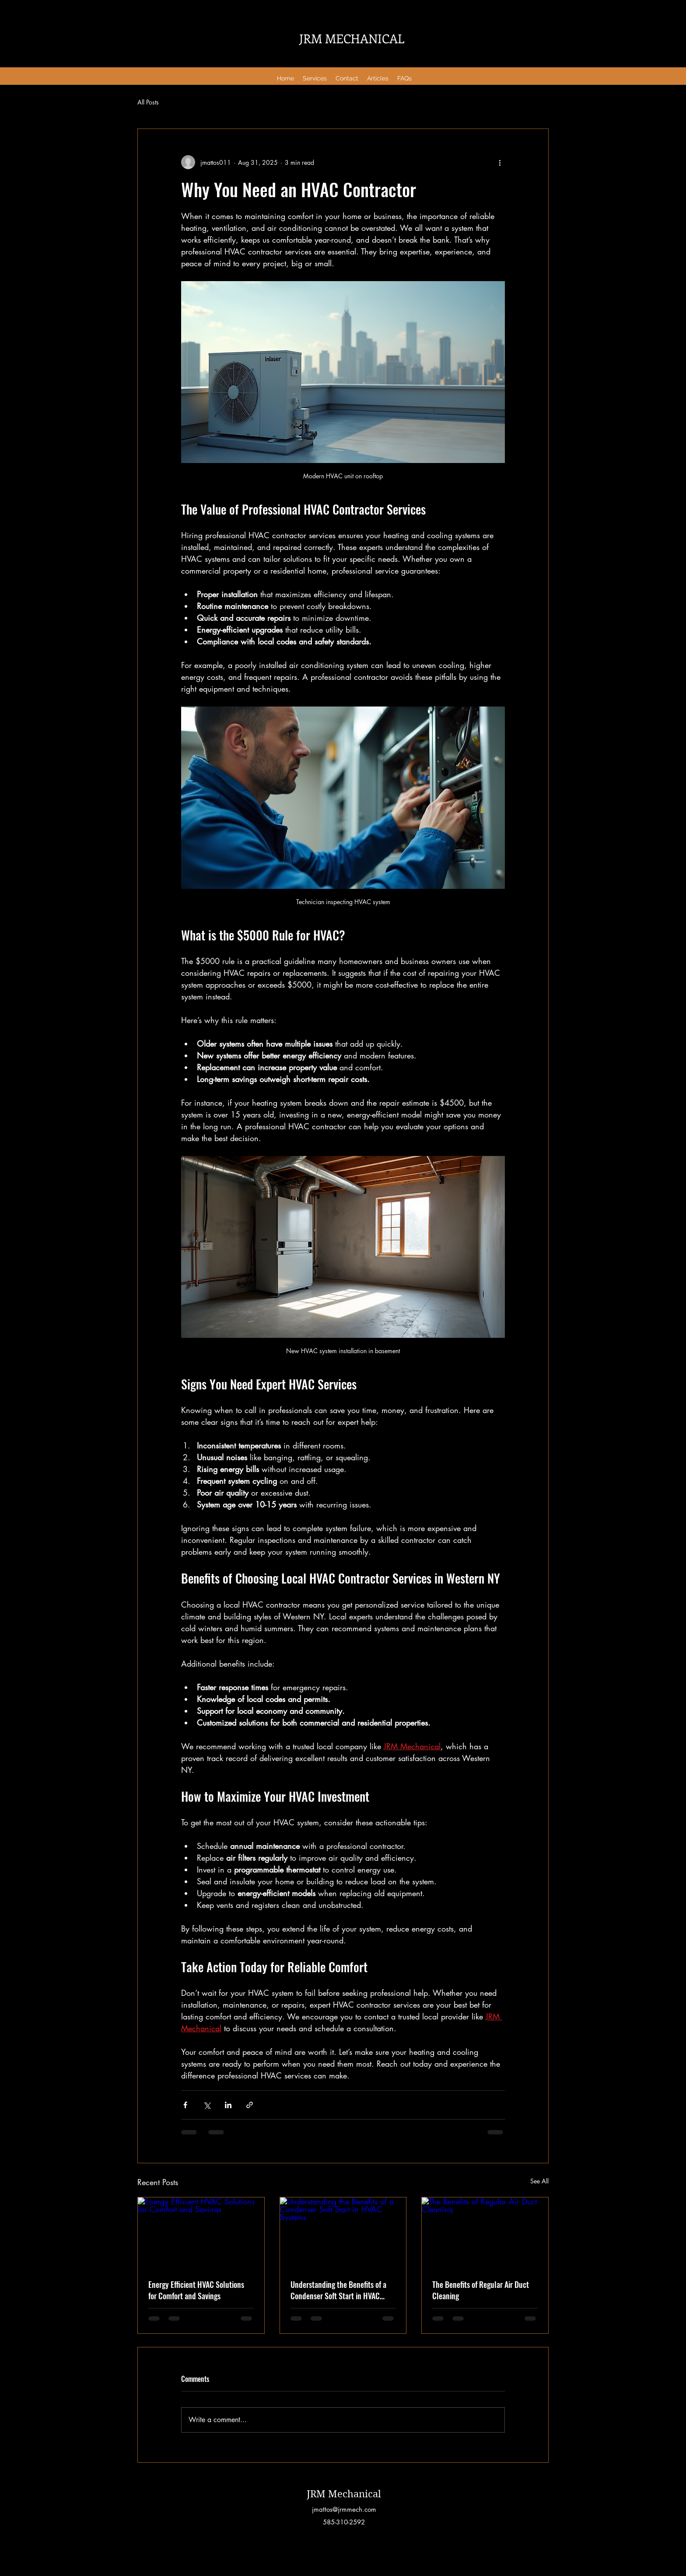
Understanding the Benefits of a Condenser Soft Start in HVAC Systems (338, 2290)
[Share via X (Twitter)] (207, 2105)
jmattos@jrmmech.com (344, 2509)
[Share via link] (249, 2105)
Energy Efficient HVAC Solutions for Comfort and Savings (196, 2290)
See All (539, 2181)
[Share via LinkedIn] (228, 2105)
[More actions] (499, 162)
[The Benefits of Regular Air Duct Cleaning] (485, 2232)
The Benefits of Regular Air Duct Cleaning (480, 2290)
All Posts (148, 102)
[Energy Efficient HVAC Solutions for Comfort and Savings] (201, 2232)
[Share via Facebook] (185, 2105)
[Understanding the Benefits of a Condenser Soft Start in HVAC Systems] (343, 2232)
